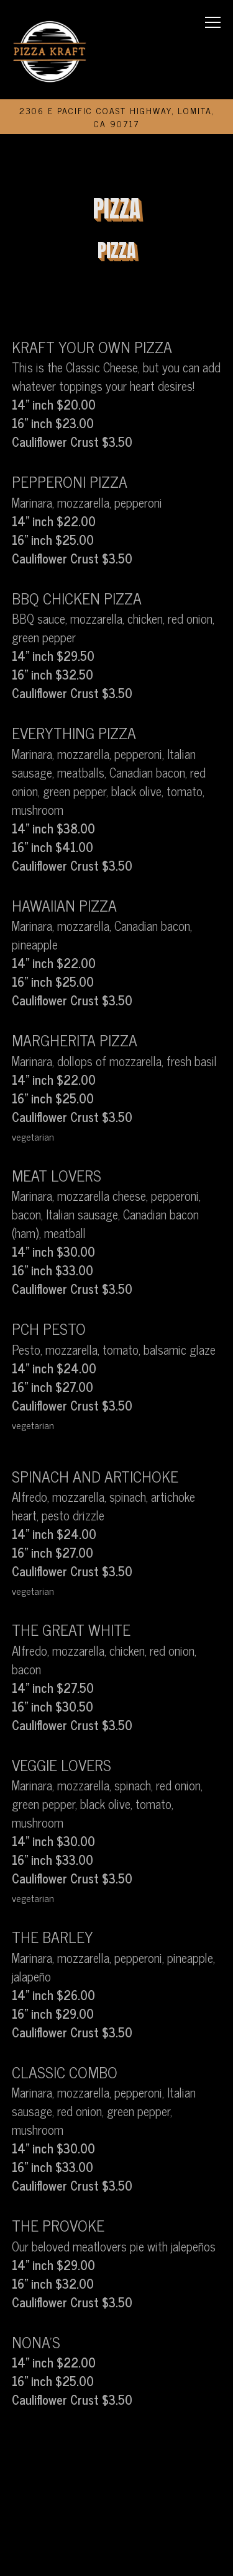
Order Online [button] (116, 2514)
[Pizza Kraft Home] (50, 50)
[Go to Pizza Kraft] (117, 117)
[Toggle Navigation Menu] (213, 22)
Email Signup (117, 2554)
